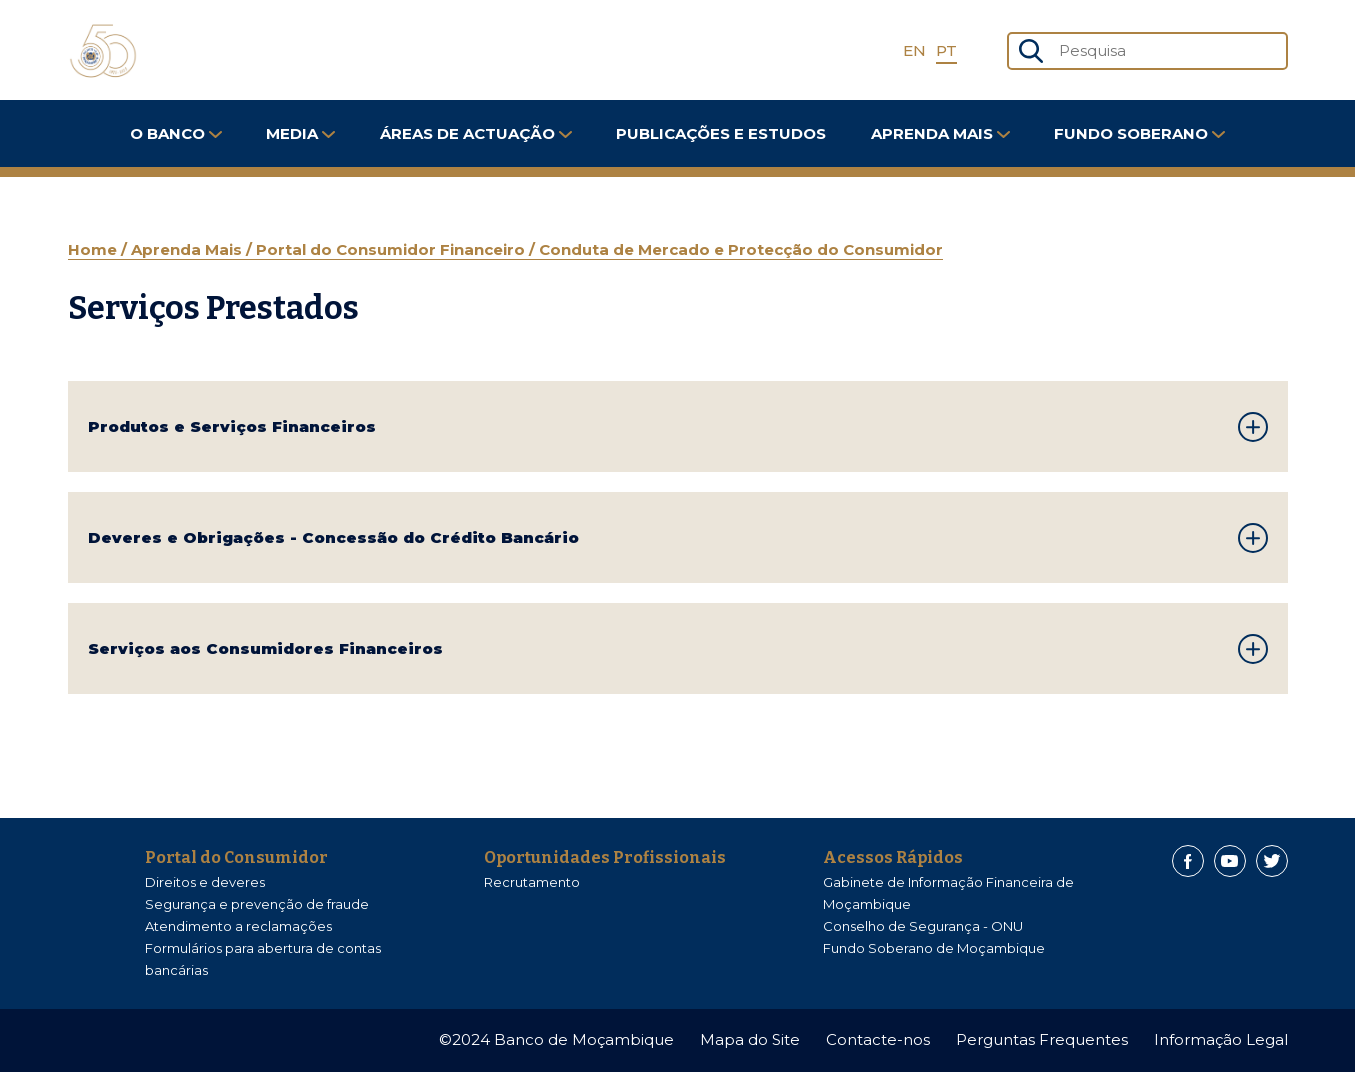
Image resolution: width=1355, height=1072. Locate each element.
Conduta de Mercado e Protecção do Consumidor (741, 249)
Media (300, 133)
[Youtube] (1230, 861)
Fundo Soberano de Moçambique (934, 948)
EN (914, 50)
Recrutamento (532, 882)
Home (94, 249)
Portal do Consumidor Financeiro (392, 249)
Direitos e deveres (205, 882)
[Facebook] (1188, 861)
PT (946, 50)
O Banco (176, 133)
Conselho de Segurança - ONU (923, 926)
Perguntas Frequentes (1042, 1039)
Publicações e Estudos (721, 133)
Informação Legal (1221, 1039)
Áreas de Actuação (476, 133)
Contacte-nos (878, 1039)
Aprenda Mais (940, 133)
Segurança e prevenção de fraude (257, 904)
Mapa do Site (750, 1039)
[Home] (103, 51)
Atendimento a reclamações (238, 926)
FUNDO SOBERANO (1139, 133)
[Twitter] (1272, 861)
